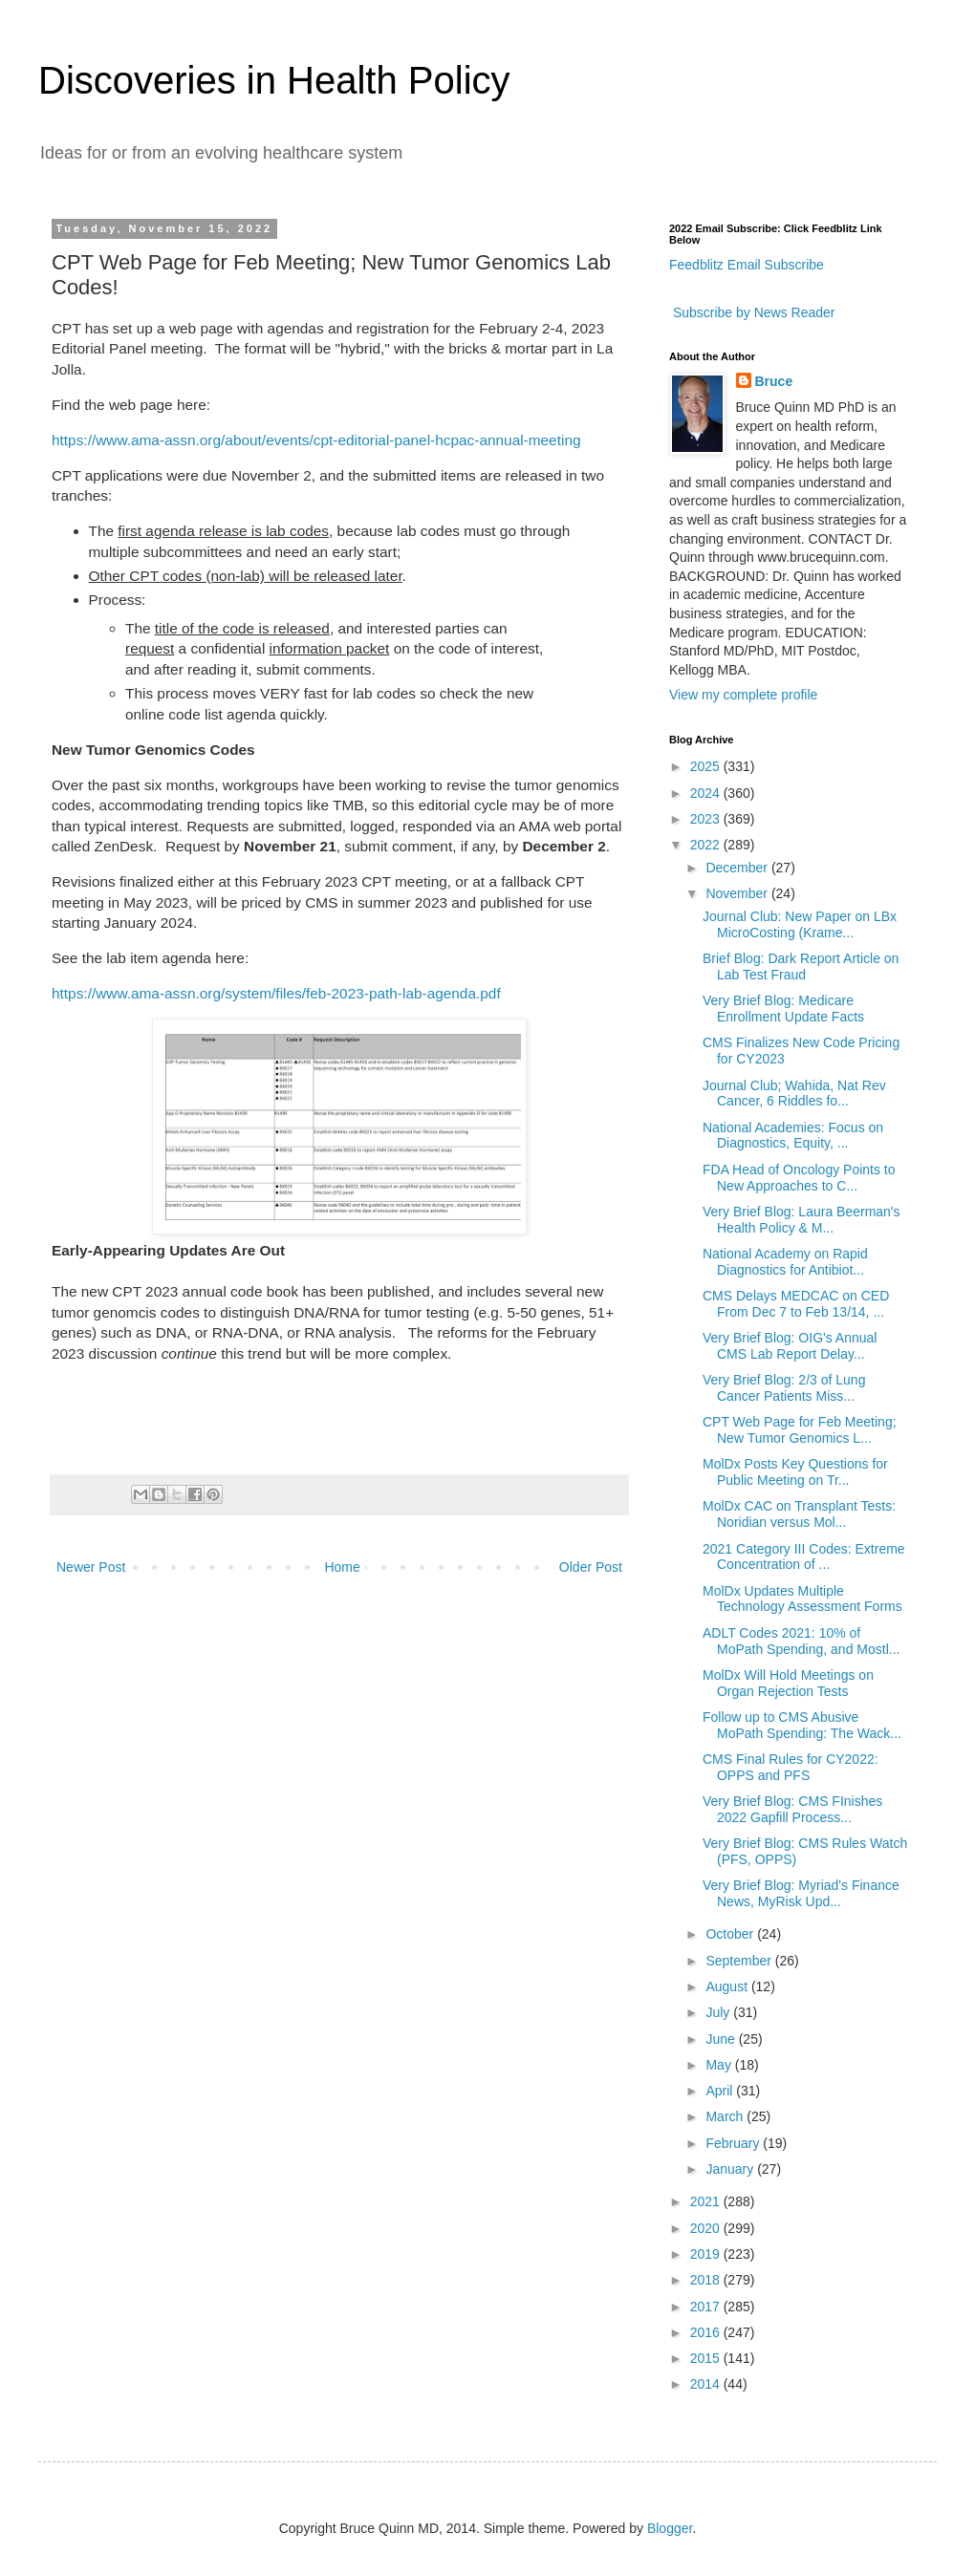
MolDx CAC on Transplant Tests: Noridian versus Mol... (799, 1514)
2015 (707, 2358)
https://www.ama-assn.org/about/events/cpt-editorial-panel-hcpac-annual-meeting (316, 440)
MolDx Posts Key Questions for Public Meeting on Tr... (795, 1472)
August (727, 1986)
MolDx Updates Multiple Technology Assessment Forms (802, 1599)
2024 (707, 793)
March (726, 2116)
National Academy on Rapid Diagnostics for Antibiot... (785, 1261)
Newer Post (90, 1567)
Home (341, 1567)
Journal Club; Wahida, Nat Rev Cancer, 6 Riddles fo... (794, 1093)
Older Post (590, 1567)
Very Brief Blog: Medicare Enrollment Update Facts (783, 1008)
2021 (707, 2201)
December (737, 867)
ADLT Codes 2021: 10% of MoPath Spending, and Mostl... (801, 1641)
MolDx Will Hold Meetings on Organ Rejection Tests (788, 1683)
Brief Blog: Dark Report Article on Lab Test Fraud (801, 966)
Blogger (669, 2528)
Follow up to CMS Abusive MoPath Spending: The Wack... (802, 1725)
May (719, 2064)
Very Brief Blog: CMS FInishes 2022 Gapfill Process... (792, 1809)
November (737, 893)
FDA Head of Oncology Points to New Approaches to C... (799, 1177)
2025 (707, 766)
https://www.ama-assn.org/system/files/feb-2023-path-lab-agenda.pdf (276, 993)
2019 (707, 2254)
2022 (707, 844)
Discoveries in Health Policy (274, 80)
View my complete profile (743, 694)
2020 (707, 2228)
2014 (707, 2384)
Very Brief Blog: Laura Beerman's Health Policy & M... (801, 1219)
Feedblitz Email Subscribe (746, 264)
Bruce (774, 381)
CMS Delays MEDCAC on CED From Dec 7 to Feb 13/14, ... (796, 1304)
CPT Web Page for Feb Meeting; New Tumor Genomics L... (800, 1430)
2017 (707, 2306)
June (721, 2039)
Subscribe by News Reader (752, 312)
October (731, 1934)
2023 (707, 818)
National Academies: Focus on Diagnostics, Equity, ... (793, 1135)
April (720, 2090)
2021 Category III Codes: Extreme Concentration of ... (804, 1557)
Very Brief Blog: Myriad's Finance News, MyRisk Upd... (801, 1893)
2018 (707, 2279)
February (734, 2143)
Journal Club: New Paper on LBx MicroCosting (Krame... (800, 924)
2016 (707, 2332)
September (739, 1960)
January (731, 2169)
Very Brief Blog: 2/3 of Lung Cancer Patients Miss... (784, 1388)
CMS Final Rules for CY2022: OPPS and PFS (790, 1767)
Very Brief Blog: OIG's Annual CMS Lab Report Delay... (790, 1346)
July (719, 2012)
